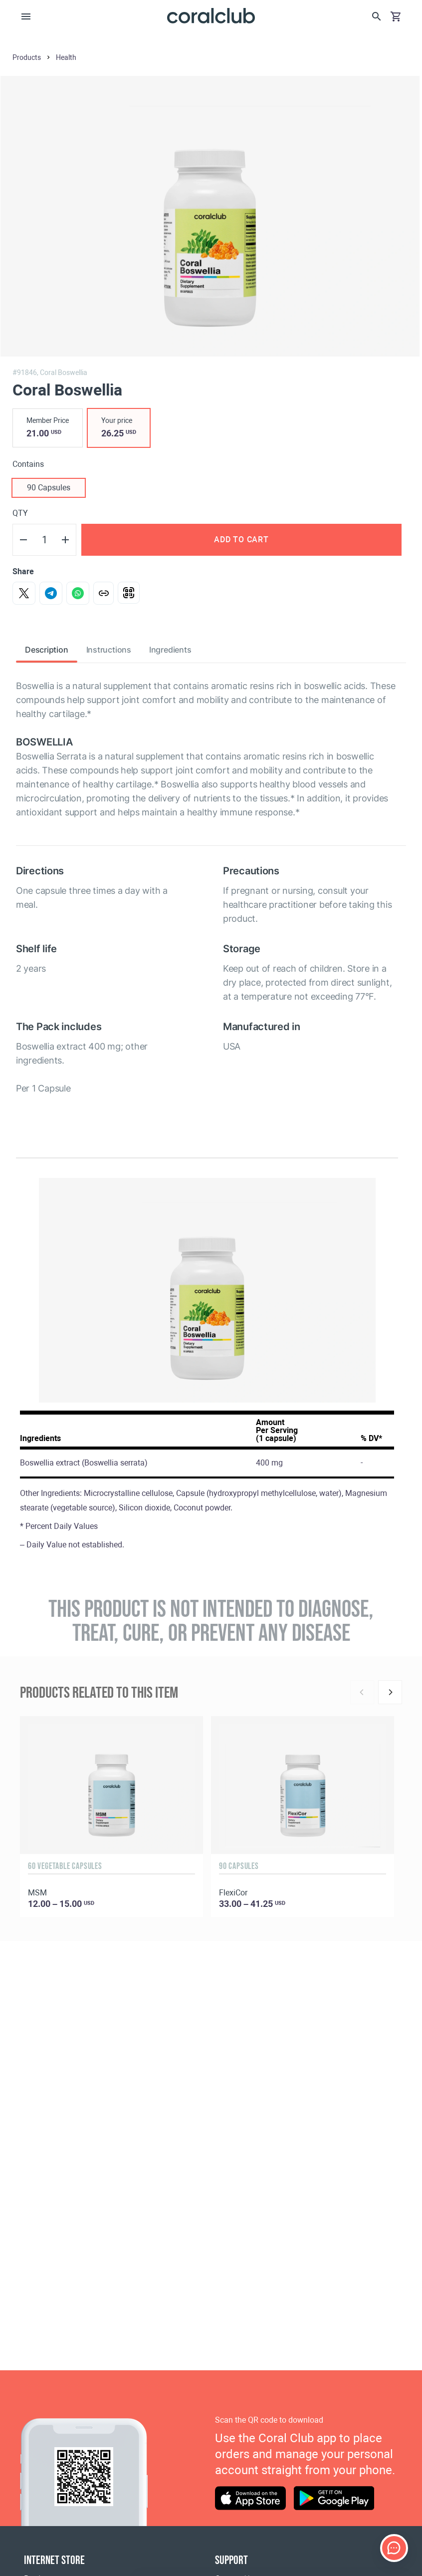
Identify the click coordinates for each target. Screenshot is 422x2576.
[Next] (390, 1692)
